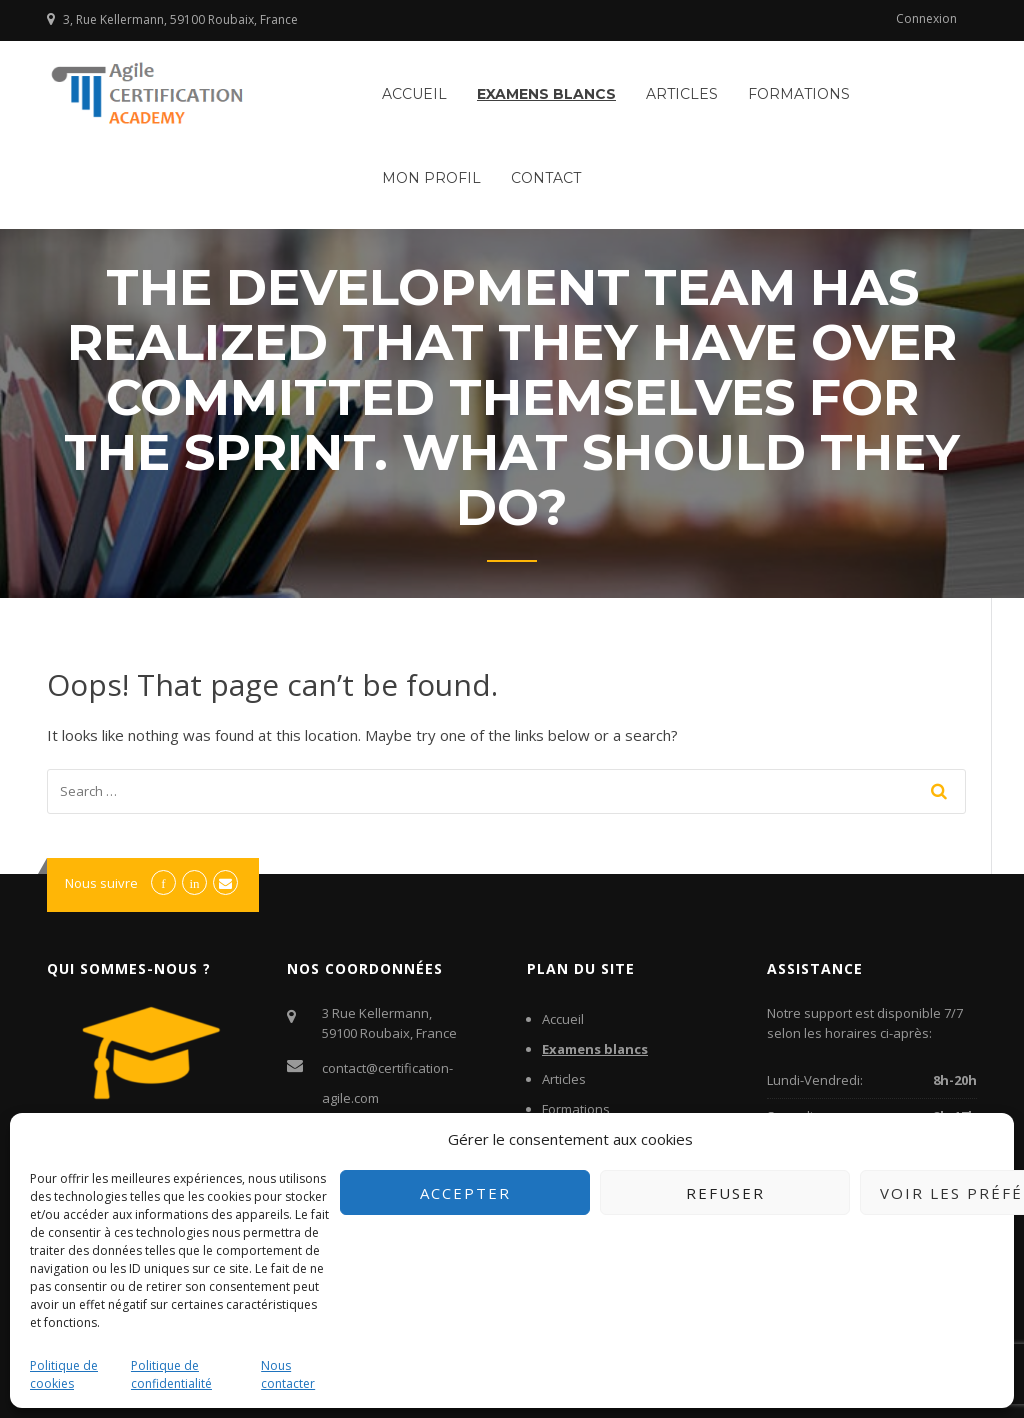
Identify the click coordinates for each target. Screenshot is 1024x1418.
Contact (546, 178)
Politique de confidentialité (171, 1374)
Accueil (414, 94)
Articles (682, 94)
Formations (799, 94)
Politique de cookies (64, 1374)
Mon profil (431, 178)
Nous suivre (101, 883)
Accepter (465, 1193)
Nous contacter (288, 1374)
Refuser (725, 1193)
